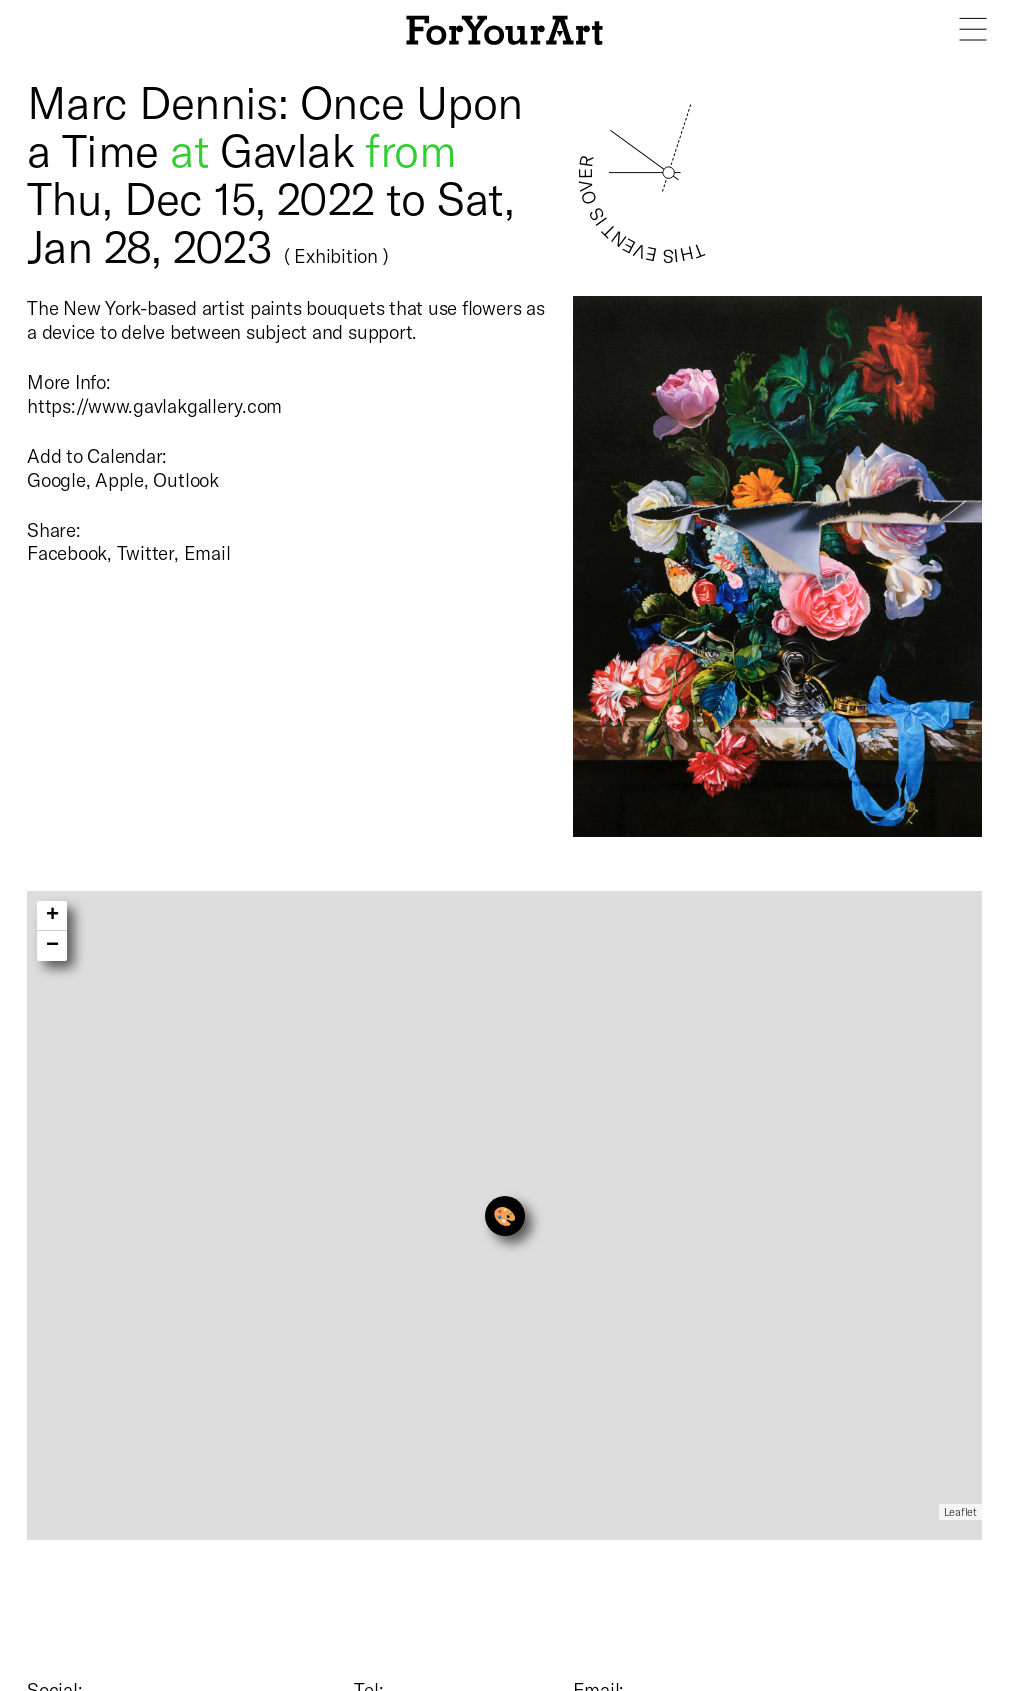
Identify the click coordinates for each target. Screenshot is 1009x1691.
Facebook (67, 552)
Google (56, 479)
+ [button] (52, 916)
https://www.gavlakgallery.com (154, 405)
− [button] (52, 946)
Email (207, 552)
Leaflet (960, 1511)
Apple (119, 479)
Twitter (145, 552)
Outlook (185, 479)
